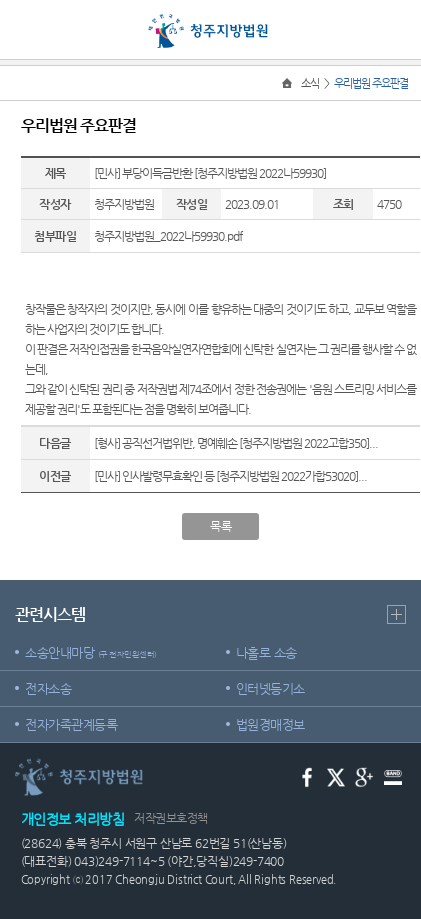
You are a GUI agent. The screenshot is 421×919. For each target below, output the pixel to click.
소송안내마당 (91, 652)
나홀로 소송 (266, 652)
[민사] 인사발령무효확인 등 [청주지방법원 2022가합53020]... (230, 476)
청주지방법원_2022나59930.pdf (168, 236)
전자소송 (48, 688)
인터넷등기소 (270, 688)
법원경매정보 (270, 724)
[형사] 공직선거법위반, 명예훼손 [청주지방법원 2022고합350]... (236, 443)
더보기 (396, 614)
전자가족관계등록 (71, 724)
